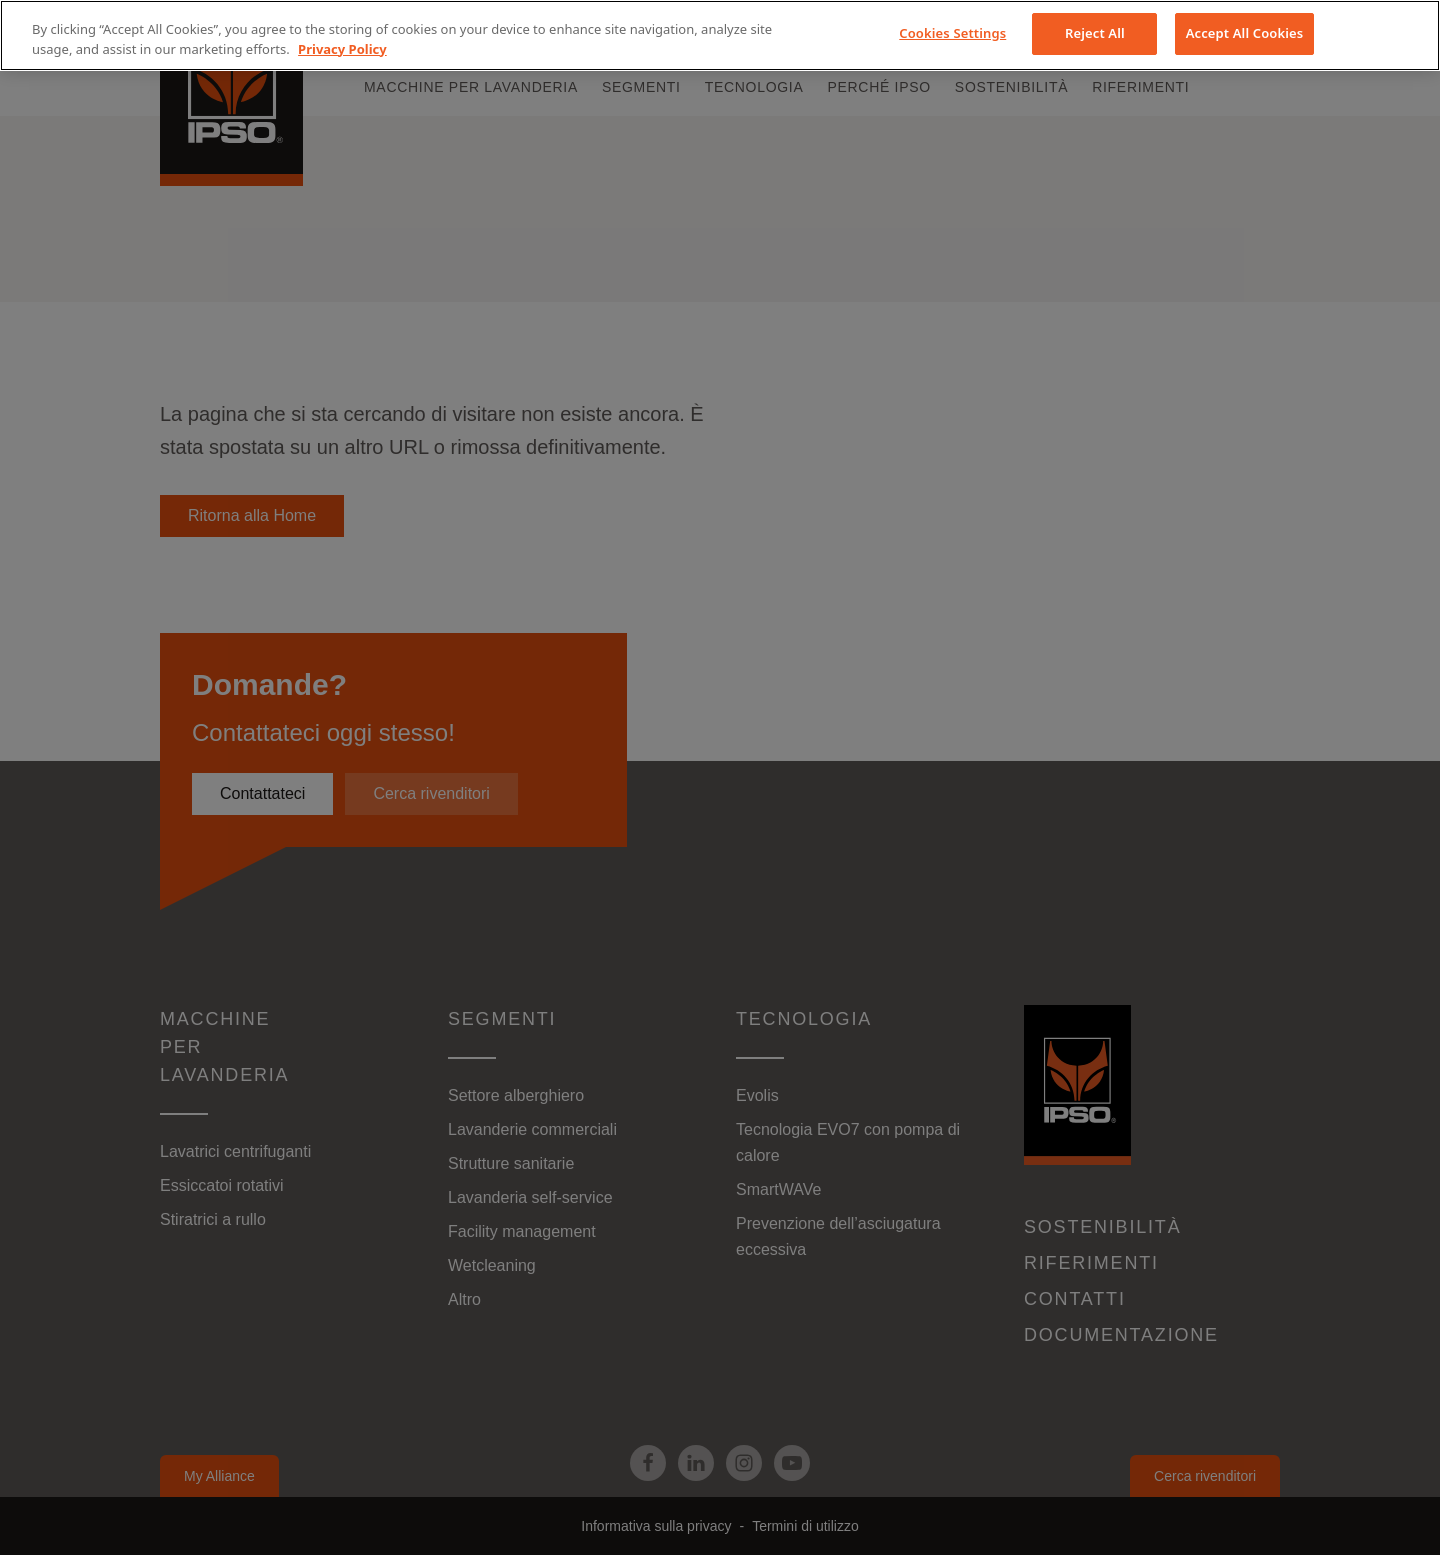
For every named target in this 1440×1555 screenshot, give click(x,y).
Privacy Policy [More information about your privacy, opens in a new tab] (342, 49)
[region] (720, 35)
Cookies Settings (952, 33)
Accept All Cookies (1245, 33)
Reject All (1095, 33)
